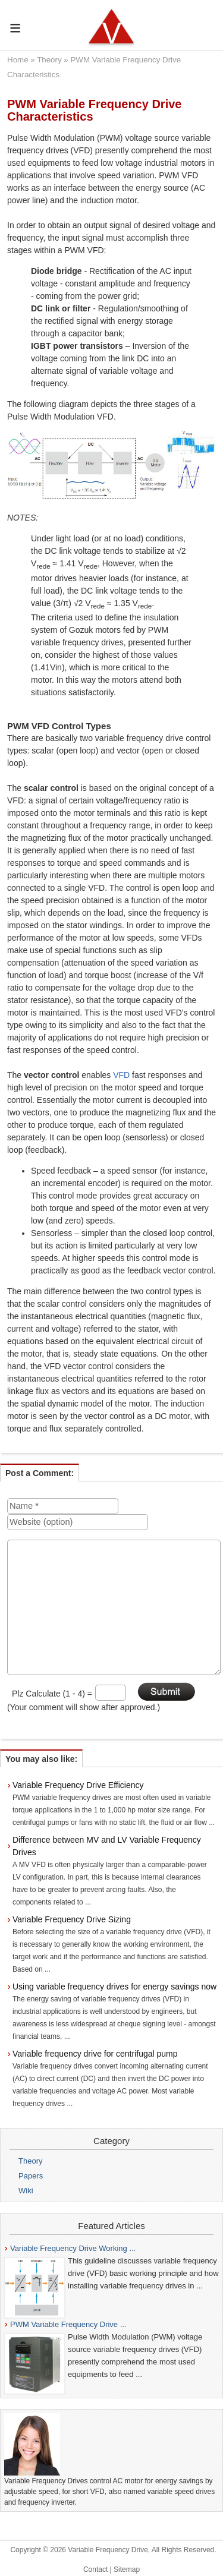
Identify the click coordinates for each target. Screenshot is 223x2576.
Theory (49, 59)
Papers (30, 2175)
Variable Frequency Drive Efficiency (77, 1785)
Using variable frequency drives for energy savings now (114, 1986)
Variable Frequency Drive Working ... (73, 2248)
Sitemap (127, 2569)
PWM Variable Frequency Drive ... (68, 2324)
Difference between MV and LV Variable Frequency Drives (106, 1846)
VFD (121, 1075)
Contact (95, 2569)
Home (18, 59)
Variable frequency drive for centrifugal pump (95, 2053)
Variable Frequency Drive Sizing (71, 1919)
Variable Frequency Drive (108, 2550)
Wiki (25, 2190)
